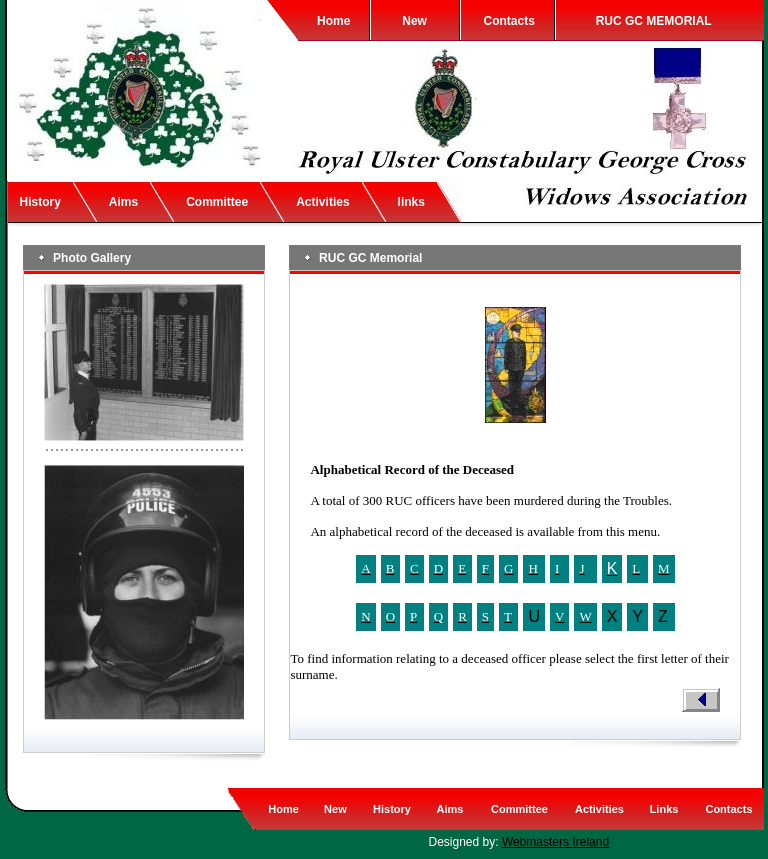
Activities (322, 202)
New (414, 21)
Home (333, 21)
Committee (217, 202)
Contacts (509, 21)
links (411, 202)
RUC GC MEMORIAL (654, 21)
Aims (123, 202)
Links (664, 809)
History (40, 202)
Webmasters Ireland (555, 842)
